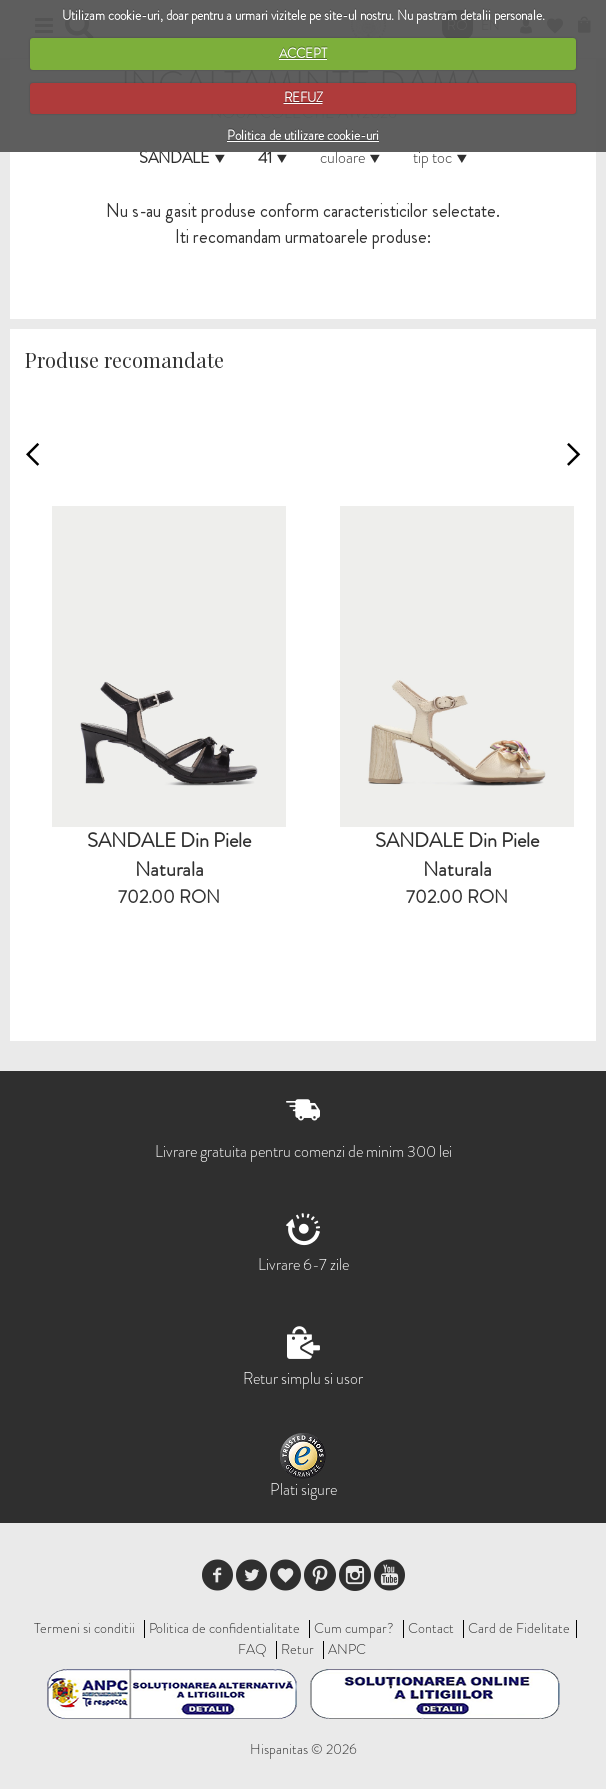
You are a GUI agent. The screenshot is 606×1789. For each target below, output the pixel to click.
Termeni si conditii (84, 1628)
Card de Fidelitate (519, 1628)
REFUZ (303, 97)
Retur (297, 1649)
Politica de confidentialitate (224, 1628)
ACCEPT (303, 53)
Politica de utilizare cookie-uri (303, 135)
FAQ (252, 1649)
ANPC (347, 1649)
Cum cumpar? (354, 1628)
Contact (431, 1628)
